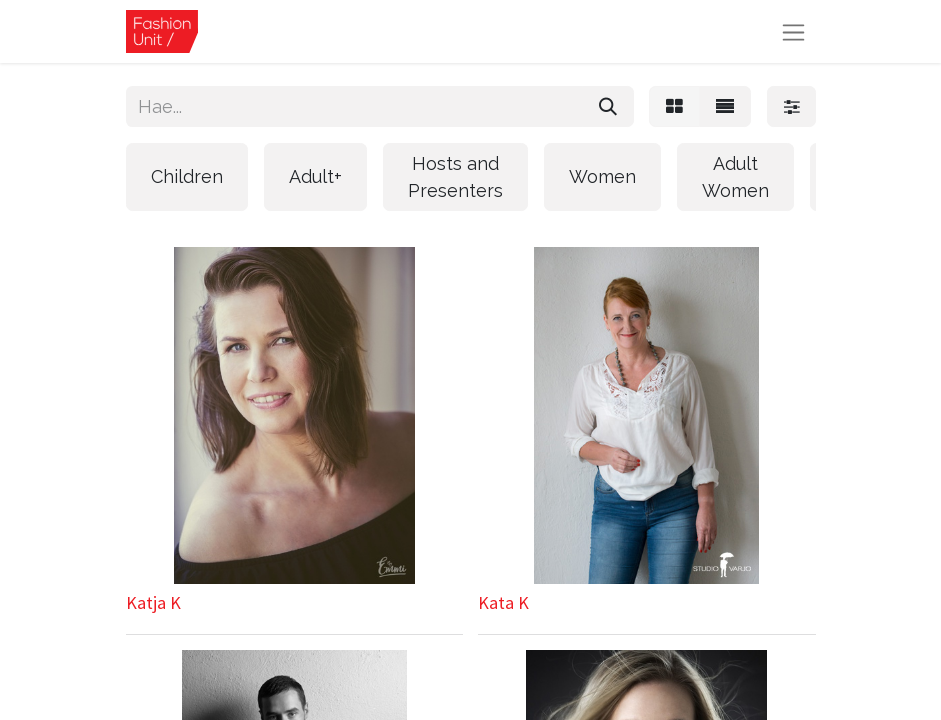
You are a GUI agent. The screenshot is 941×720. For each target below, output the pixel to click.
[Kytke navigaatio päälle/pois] (793, 31)
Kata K (503, 602)
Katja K (153, 602)
